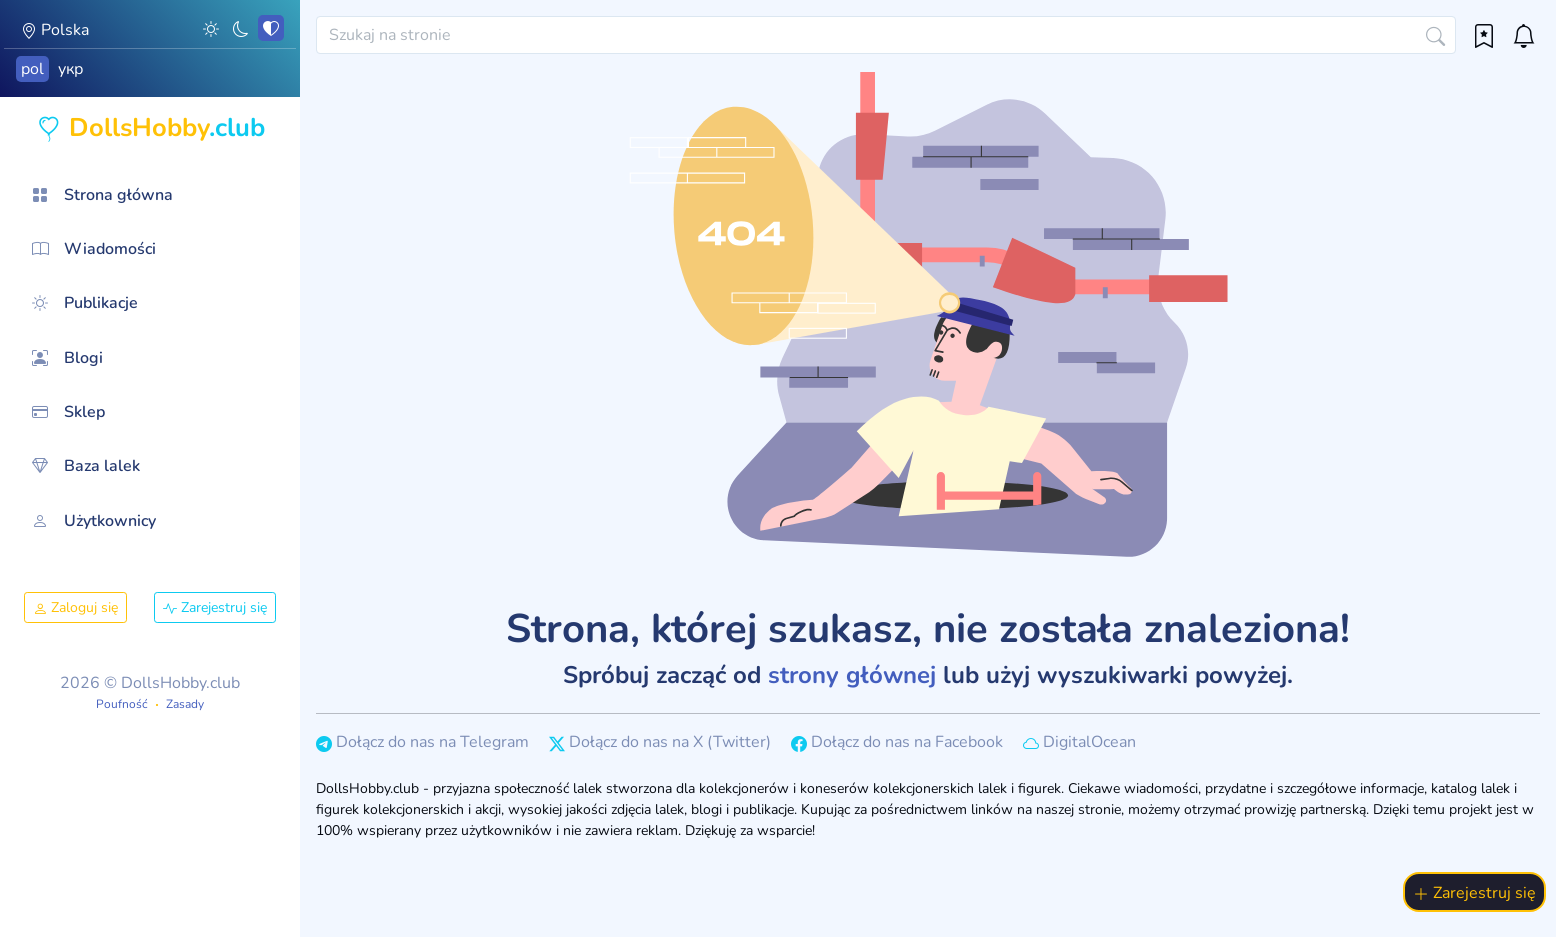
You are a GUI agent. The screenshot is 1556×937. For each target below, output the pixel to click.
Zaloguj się (75, 607)
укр (70, 69)
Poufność (122, 704)
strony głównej (852, 675)
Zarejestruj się (215, 607)
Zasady (185, 704)
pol (32, 69)
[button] (211, 28)
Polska (55, 30)
